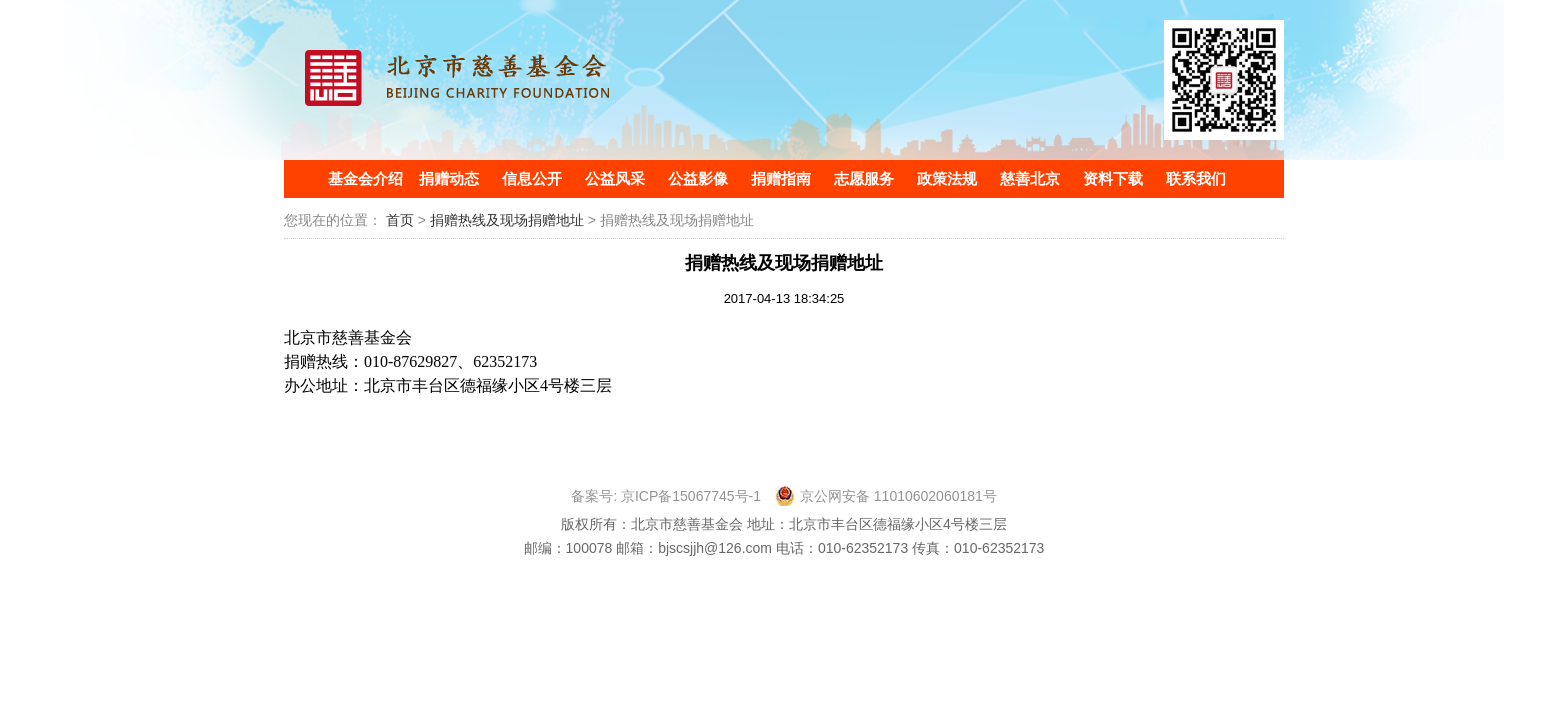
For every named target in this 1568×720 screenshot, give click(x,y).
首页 (400, 220)
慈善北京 (1030, 178)
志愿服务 (864, 178)
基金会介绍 (365, 178)
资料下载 (1113, 178)
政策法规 (947, 178)
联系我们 (1196, 178)
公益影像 (698, 178)
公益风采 (615, 178)
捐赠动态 (449, 178)
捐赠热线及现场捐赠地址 (509, 220)
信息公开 (532, 178)
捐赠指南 (781, 178)
